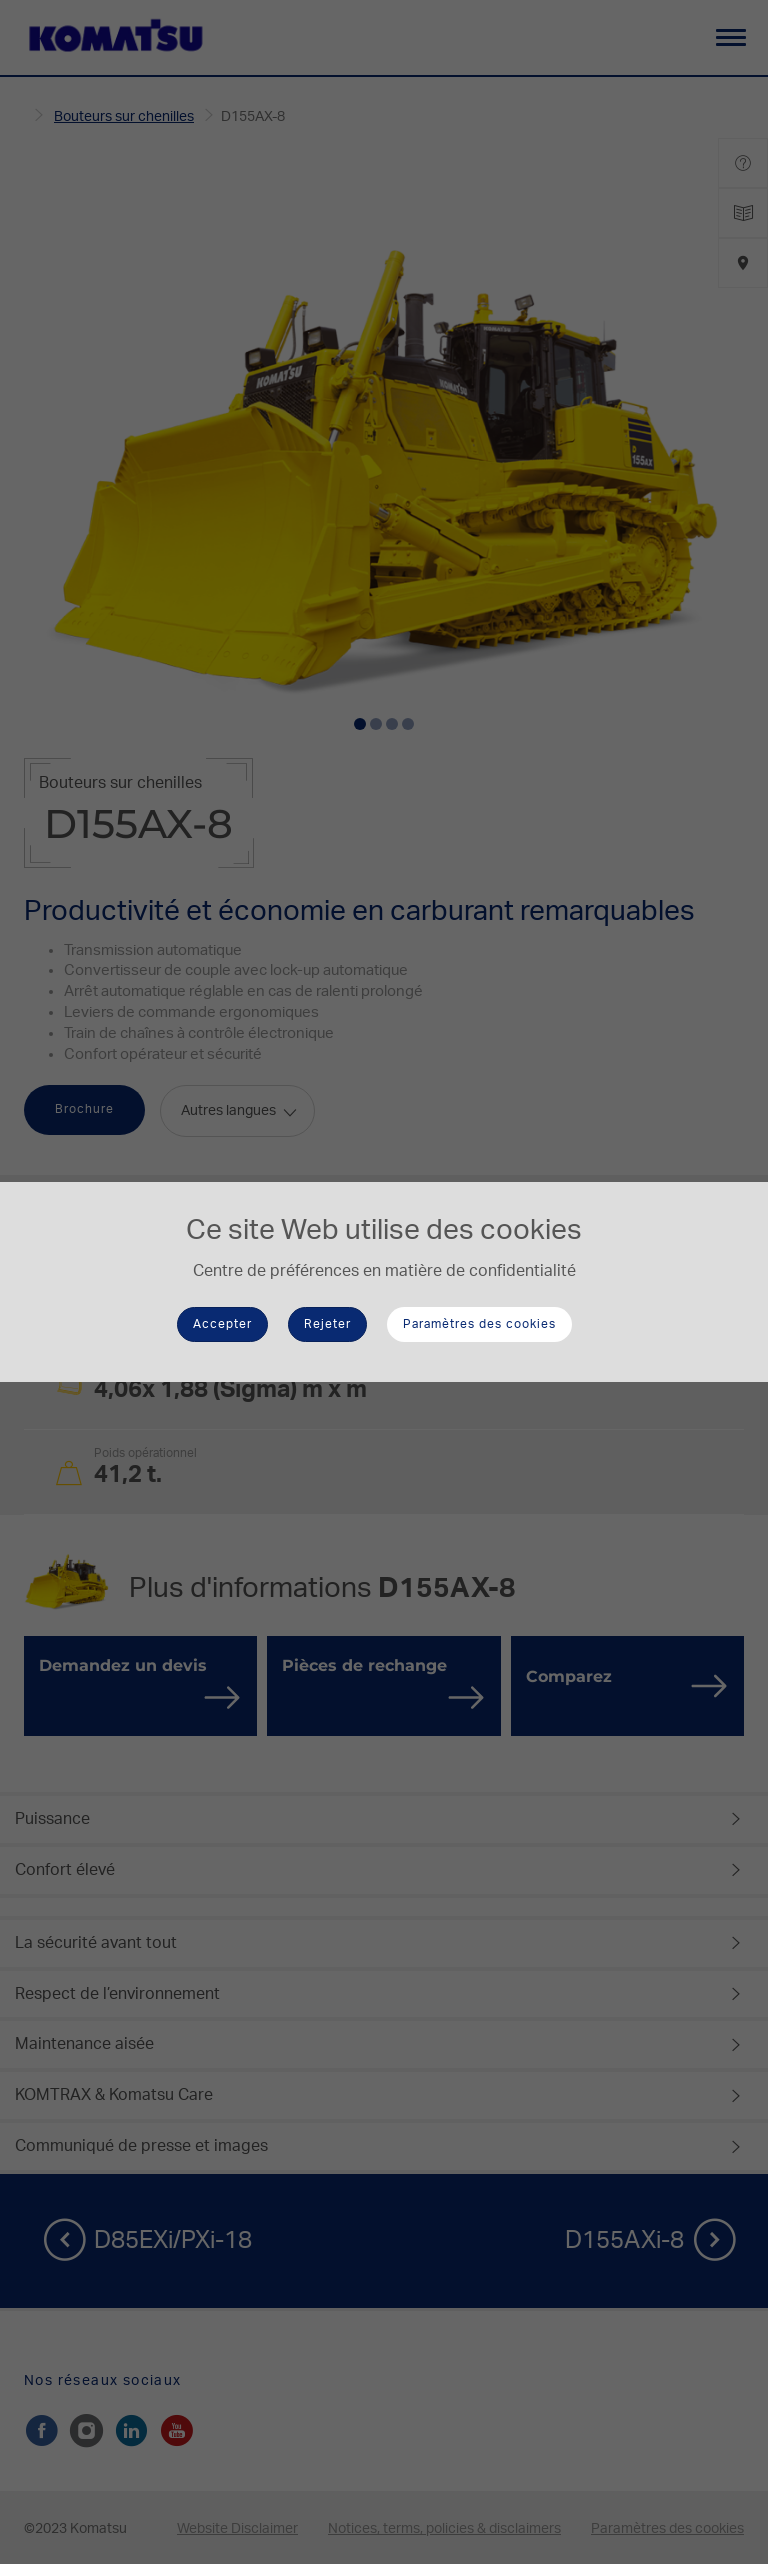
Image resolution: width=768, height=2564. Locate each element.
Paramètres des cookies (479, 1324)
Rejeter (327, 1324)
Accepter (222, 1324)
